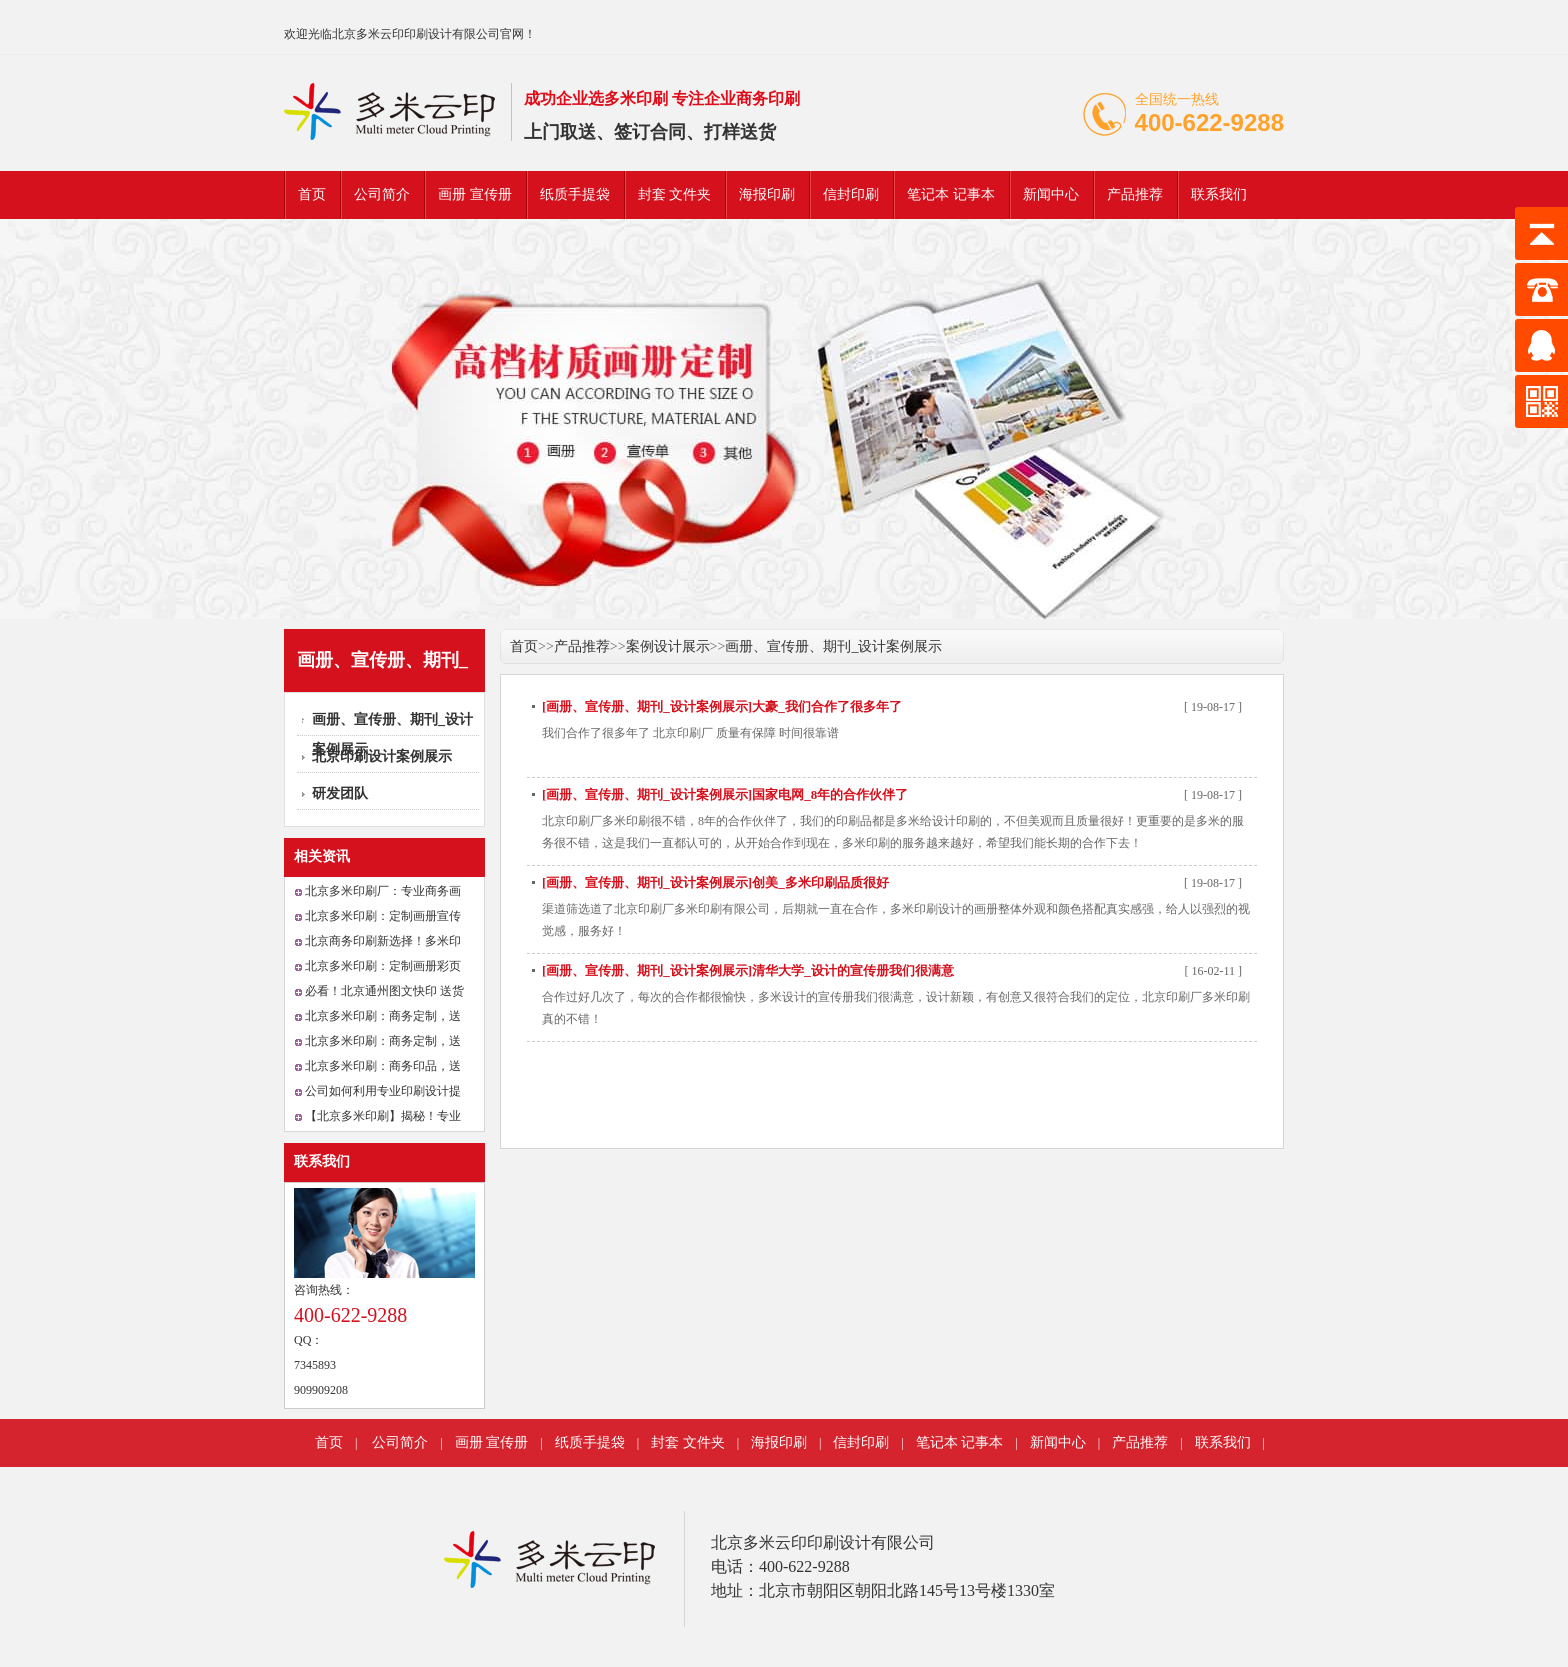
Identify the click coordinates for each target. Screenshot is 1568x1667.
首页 (312, 194)
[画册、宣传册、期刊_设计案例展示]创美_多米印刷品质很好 (715, 882)
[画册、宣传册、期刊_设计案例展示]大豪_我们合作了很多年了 (722, 706)
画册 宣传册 (475, 194)
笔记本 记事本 (951, 194)
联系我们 (1219, 194)
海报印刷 (767, 194)
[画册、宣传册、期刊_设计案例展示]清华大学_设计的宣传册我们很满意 (748, 970)
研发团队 (340, 793)
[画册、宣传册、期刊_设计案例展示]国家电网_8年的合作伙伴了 (725, 794)
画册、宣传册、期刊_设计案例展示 (833, 646)
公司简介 (382, 194)
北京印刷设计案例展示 (382, 756)
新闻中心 (1051, 194)
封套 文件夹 (675, 194)
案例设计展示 (668, 646)
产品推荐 (1135, 194)
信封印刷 (851, 194)
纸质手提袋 (575, 194)
